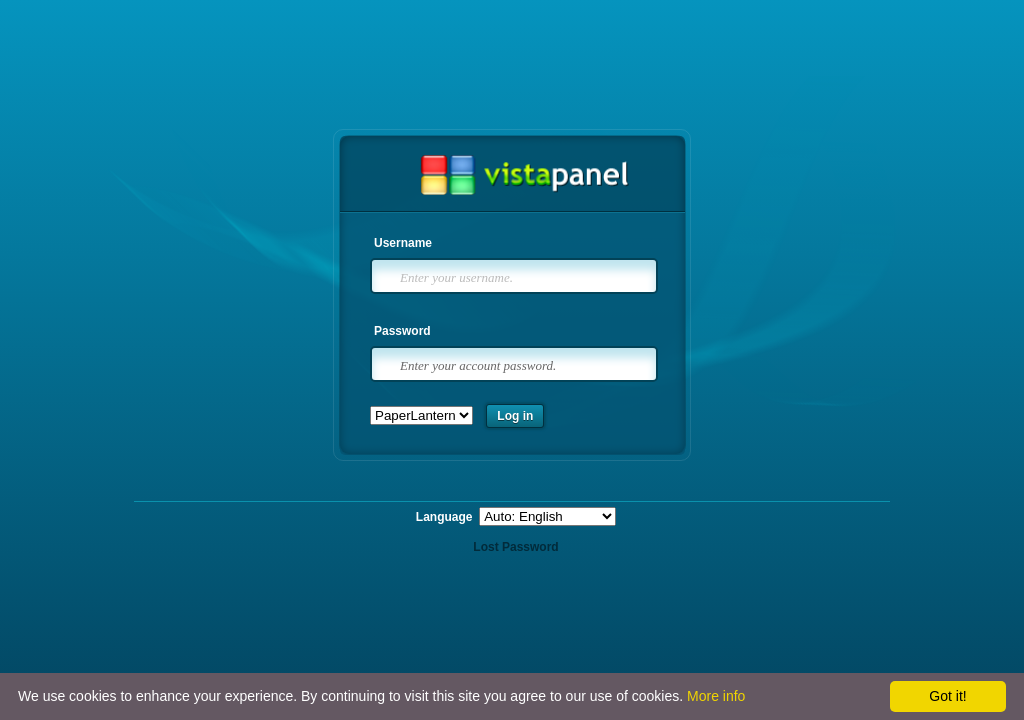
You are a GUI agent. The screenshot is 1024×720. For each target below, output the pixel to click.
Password (402, 331)
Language (446, 517)
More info (716, 696)
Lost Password (515, 547)
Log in (515, 416)
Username (403, 243)
